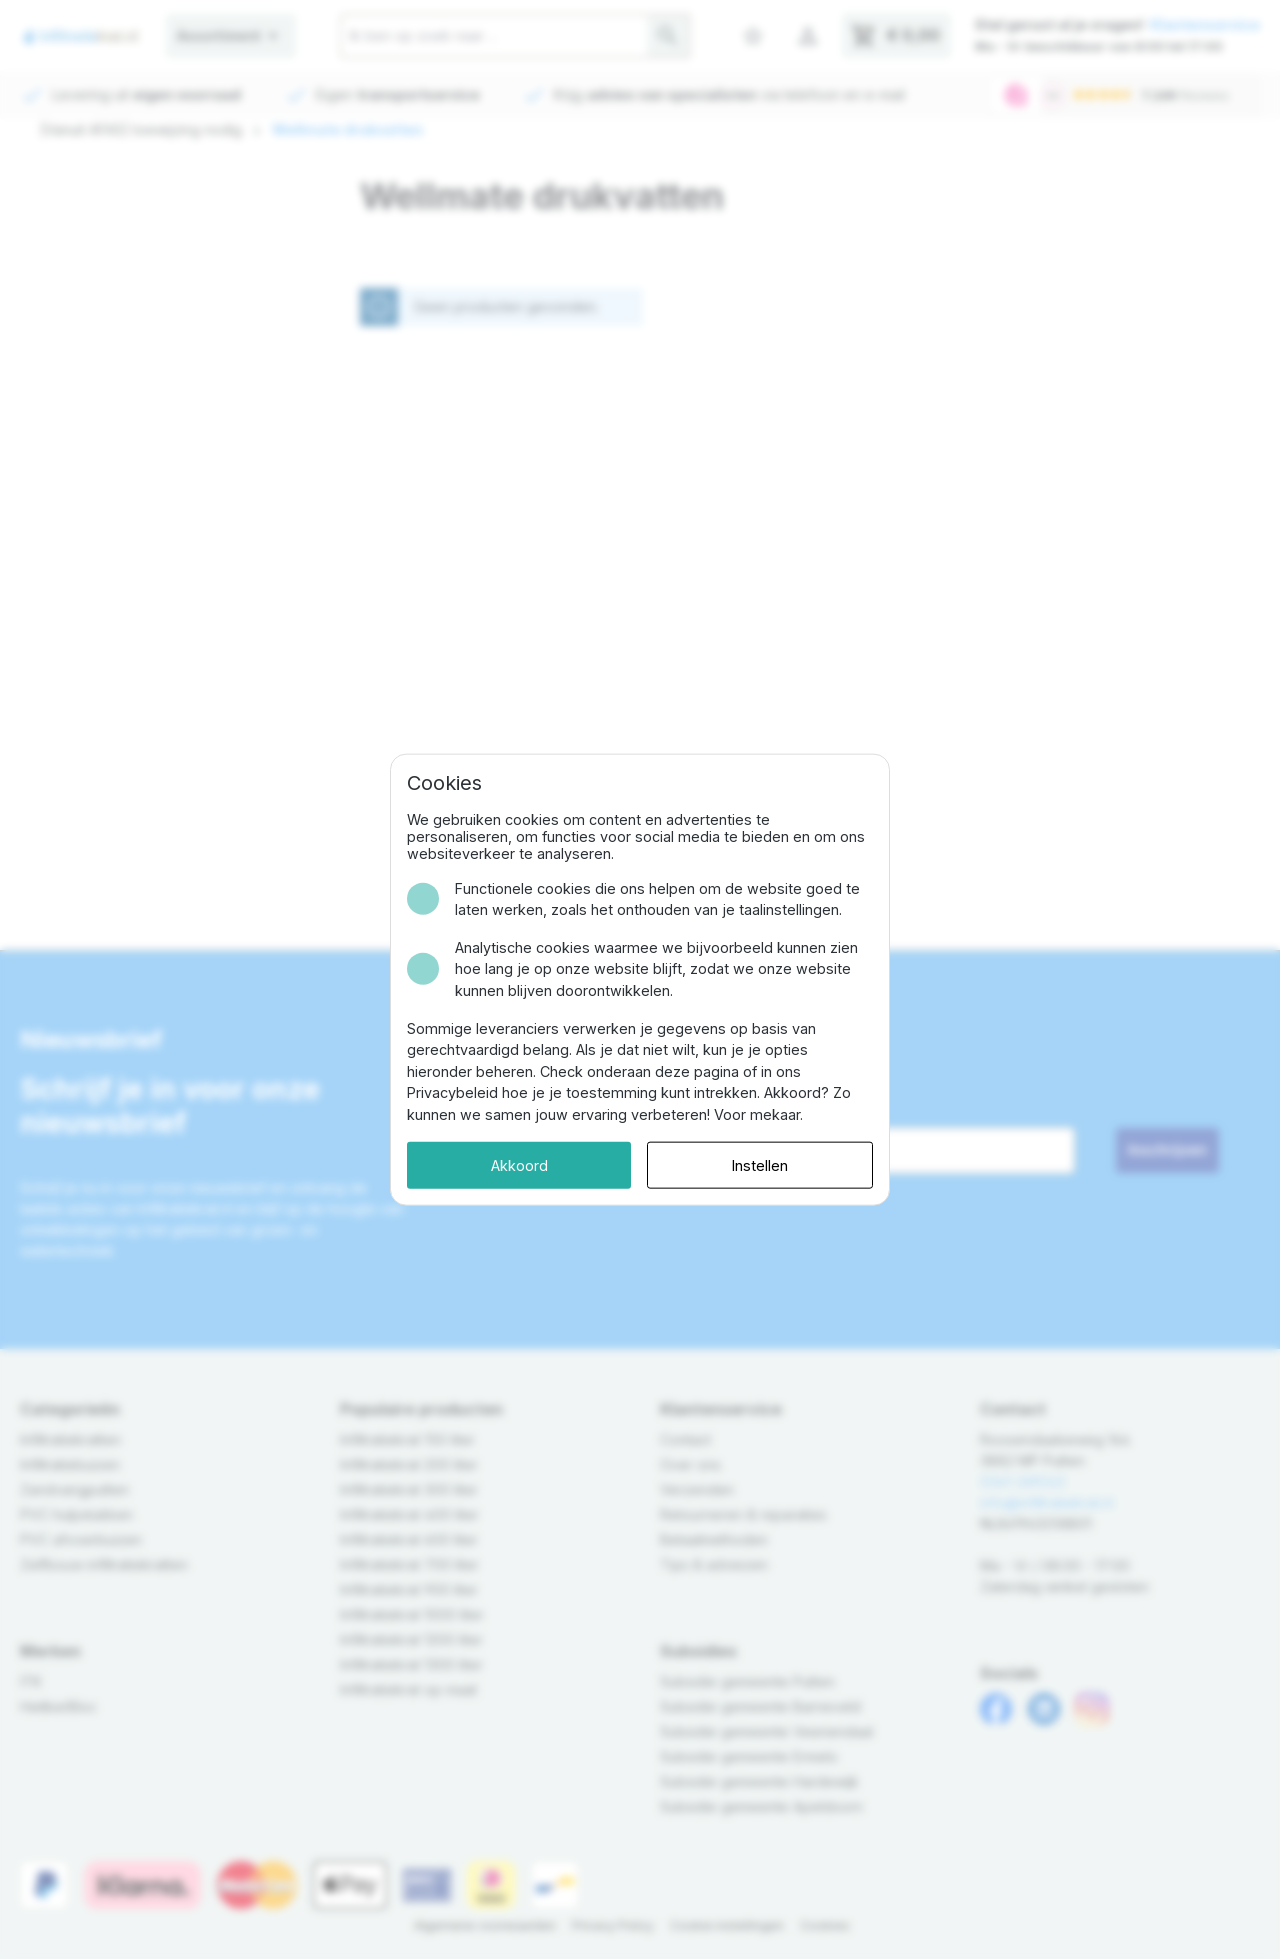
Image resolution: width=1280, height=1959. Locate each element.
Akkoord (519, 1164)
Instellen (760, 1164)
